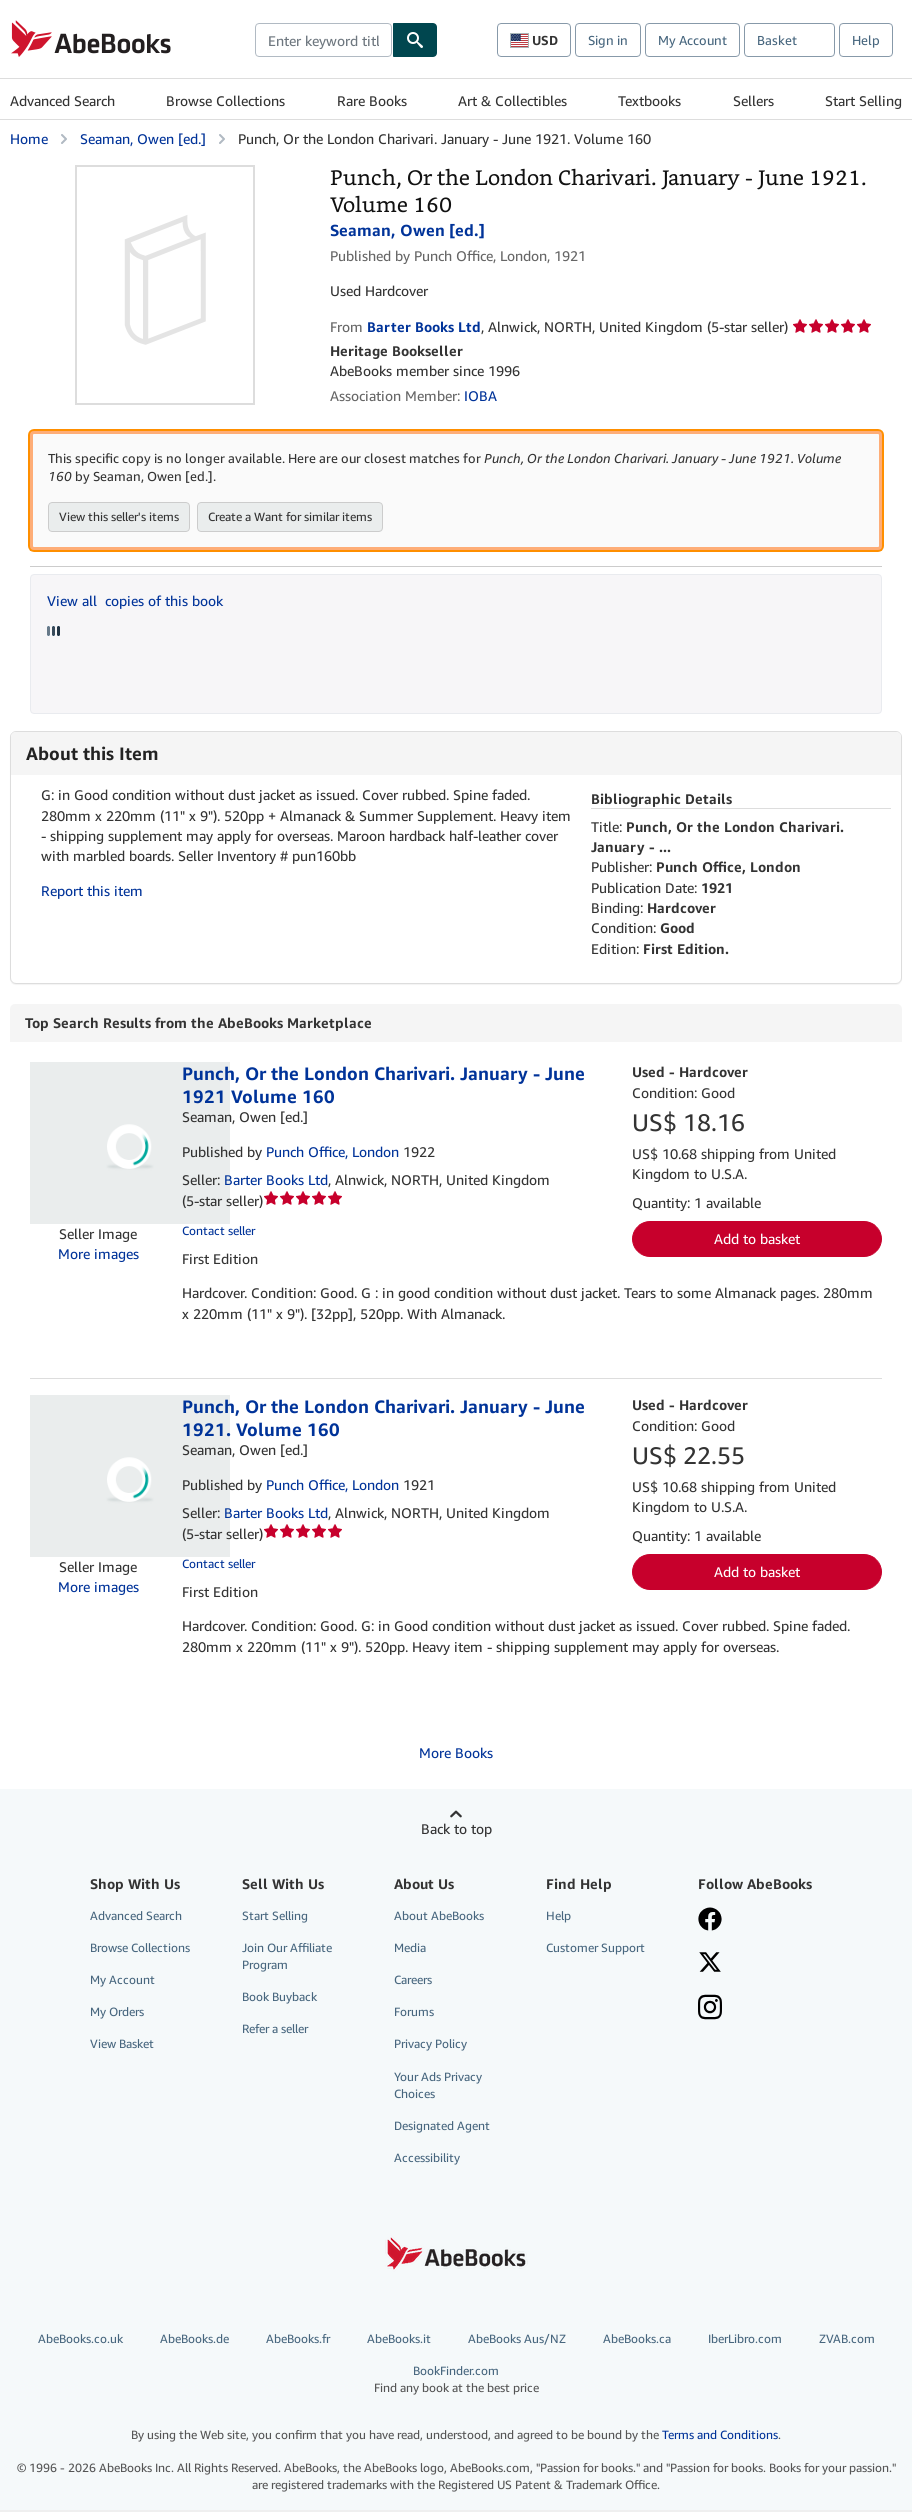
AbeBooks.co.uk (80, 2340)
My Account (692, 40)
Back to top (456, 1830)
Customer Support (595, 1949)
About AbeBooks (439, 1917)
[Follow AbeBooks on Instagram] (710, 2011)
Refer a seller (275, 2030)
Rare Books (372, 100)
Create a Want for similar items (290, 518)
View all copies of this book (135, 602)
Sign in (608, 40)
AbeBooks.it (399, 2340)
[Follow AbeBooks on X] (710, 1966)
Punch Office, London (332, 1153)
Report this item (92, 892)
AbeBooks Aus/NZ (517, 2340)
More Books (456, 1754)
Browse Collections (225, 100)
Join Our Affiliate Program (287, 1958)
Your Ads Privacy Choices (438, 2087)
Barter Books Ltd (276, 1181)
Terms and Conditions (720, 2436)
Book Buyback (279, 1998)
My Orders (117, 2013)
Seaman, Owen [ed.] (143, 138)
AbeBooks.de (194, 2340)
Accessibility (427, 2159)
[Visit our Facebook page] (710, 1923)
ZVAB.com (847, 2340)
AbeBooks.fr (298, 2340)
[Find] (415, 40)
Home (29, 138)
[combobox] (323, 40)
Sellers (753, 100)
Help (866, 40)
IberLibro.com (745, 2340)
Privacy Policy (430, 2045)
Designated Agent (442, 2127)
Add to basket (757, 1240)
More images (98, 1255)
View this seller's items (119, 518)
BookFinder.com (456, 2381)
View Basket (122, 2045)
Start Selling (863, 100)
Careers (413, 1981)
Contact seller (218, 1232)
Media (410, 1949)
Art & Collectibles (512, 100)
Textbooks (649, 100)
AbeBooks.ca (637, 2340)
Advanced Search (62, 100)
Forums (414, 2013)
